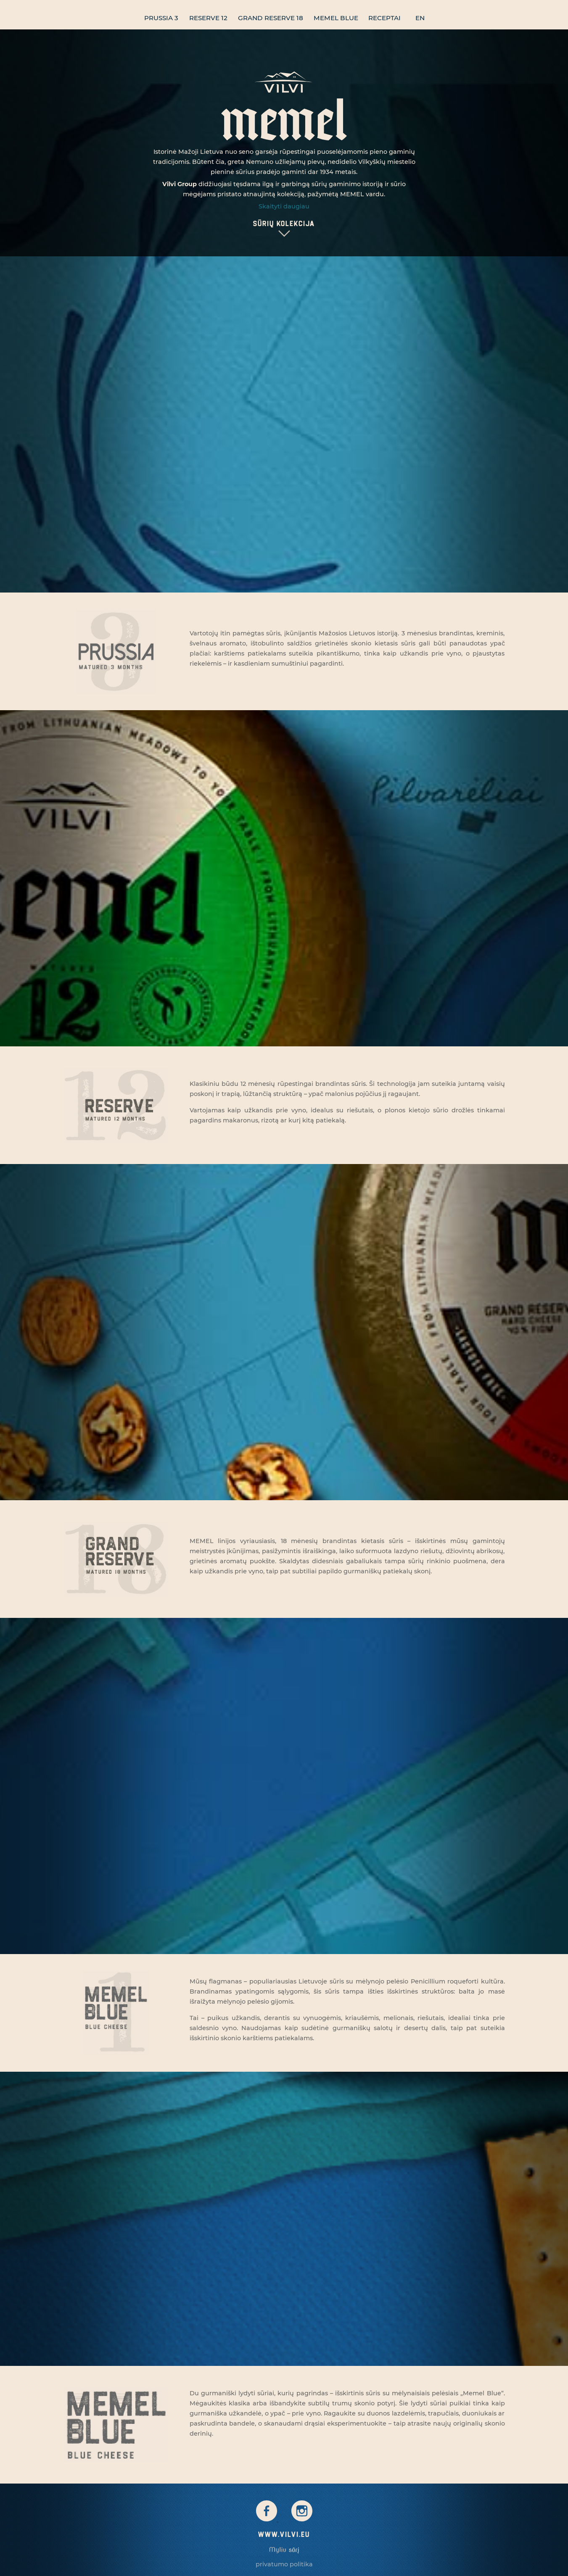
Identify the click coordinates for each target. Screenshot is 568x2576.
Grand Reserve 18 (270, 18)
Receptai (384, 18)
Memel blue (336, 18)
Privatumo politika (284, 2564)
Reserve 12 (208, 18)
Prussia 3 (161, 18)
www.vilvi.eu (284, 2534)
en (420, 18)
